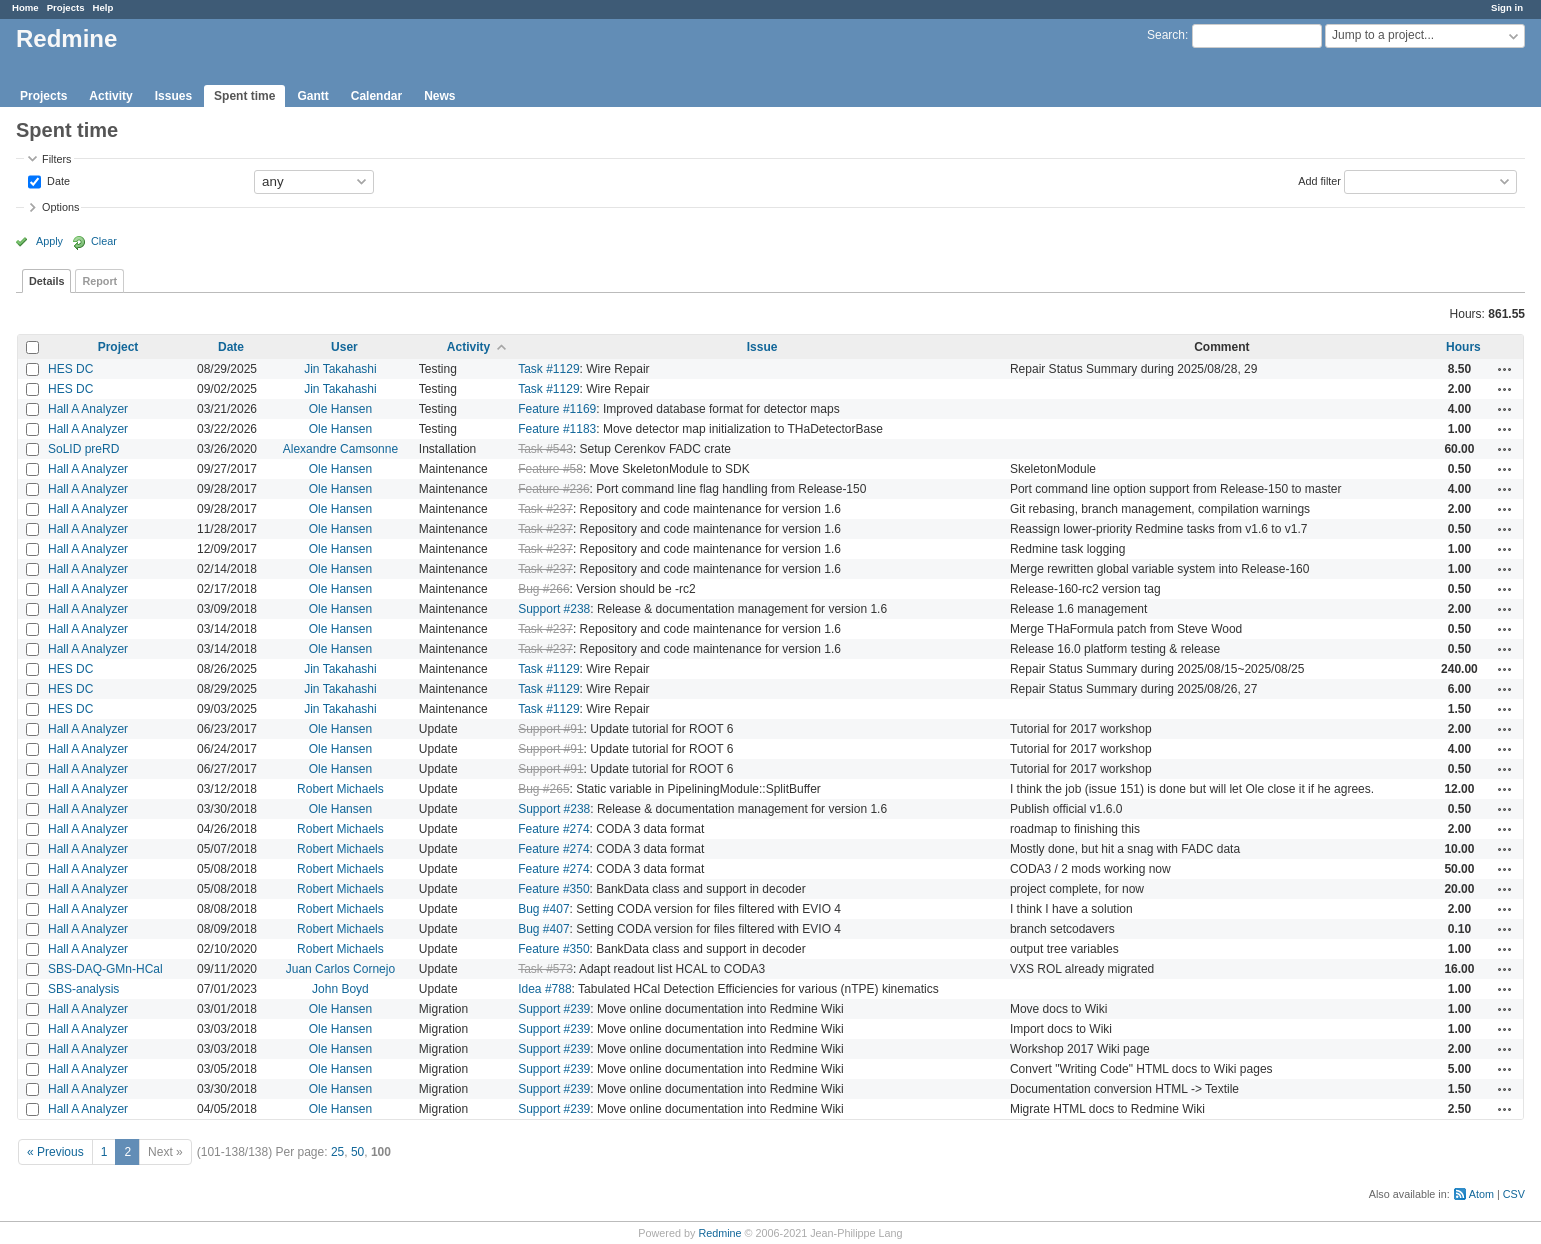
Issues (173, 96)
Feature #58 (550, 469)
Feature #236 (553, 489)
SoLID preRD (83, 449)
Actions (1505, 369)
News (439, 96)
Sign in (1507, 7)
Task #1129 (548, 369)
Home (25, 7)
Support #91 (550, 729)
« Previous (55, 1152)
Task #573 (545, 969)
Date (57, 180)
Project (118, 347)
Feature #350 (553, 889)
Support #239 (554, 1009)
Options (60, 207)
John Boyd (340, 989)
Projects (66, 7)
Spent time (244, 96)
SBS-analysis (83, 989)
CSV (1514, 1194)
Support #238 (554, 609)
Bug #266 (543, 589)
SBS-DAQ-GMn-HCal (105, 969)
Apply (49, 241)
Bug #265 (543, 789)
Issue (762, 347)
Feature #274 (553, 829)
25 (337, 1152)
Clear (104, 241)
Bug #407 (543, 909)
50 (357, 1152)
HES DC (70, 369)
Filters (56, 159)
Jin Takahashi (340, 369)
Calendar (376, 96)
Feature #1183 (557, 429)
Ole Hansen (340, 409)
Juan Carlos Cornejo (340, 969)
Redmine (719, 1233)
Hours (1463, 347)
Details (46, 281)
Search (1166, 35)
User (344, 347)
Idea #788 (544, 989)
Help (103, 7)
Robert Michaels (340, 789)
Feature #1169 (557, 409)
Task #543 (545, 449)
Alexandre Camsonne (340, 449)
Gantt (312, 96)
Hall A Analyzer (88, 409)
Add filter (1319, 180)
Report (99, 281)
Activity (110, 96)
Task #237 (545, 509)
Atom (1481, 1194)
